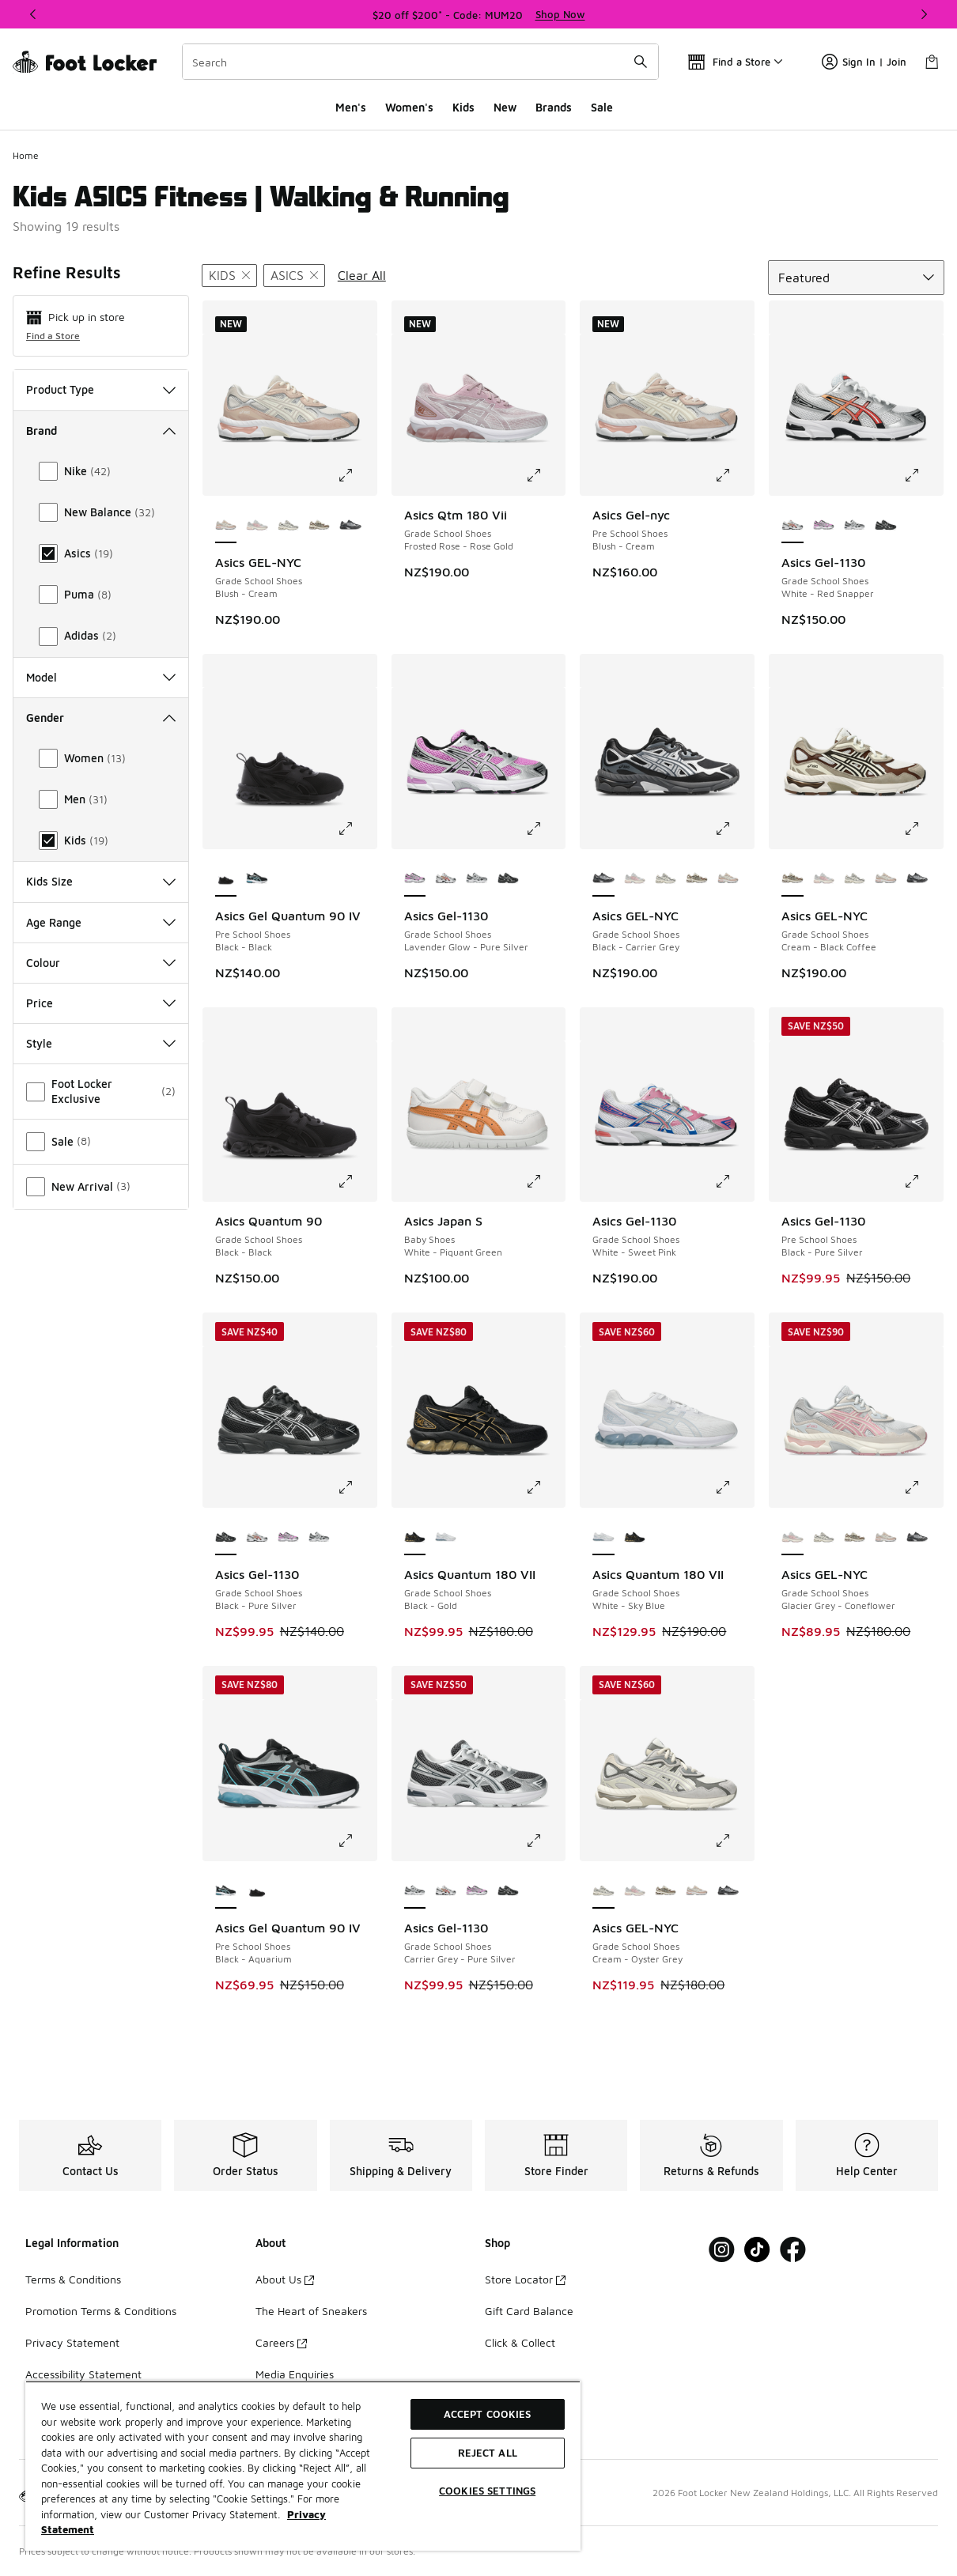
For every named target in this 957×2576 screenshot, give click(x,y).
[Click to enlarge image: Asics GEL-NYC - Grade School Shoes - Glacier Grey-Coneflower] (923, 1487)
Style (101, 1043)
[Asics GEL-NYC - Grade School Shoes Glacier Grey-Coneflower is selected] (792, 1537)
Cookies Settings (487, 2490)
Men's (350, 107)
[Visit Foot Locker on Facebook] (793, 2250)
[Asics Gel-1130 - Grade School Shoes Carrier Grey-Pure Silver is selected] (415, 1891)
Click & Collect (520, 2342)
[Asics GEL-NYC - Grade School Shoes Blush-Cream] (728, 879)
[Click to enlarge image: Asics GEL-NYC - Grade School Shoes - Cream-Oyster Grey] (734, 1840)
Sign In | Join (864, 62)
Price (101, 1003)
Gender (101, 717)
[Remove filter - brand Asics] (294, 275)
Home (26, 155)
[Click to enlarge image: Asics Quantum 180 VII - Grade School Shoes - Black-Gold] (545, 1487)
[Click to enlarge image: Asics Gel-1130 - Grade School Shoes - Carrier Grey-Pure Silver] (545, 1840)
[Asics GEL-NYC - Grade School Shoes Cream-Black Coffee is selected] (792, 879)
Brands (553, 107)
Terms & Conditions (73, 2279)
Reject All (487, 2452)
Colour (101, 962)
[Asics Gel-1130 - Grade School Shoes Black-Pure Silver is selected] (225, 1537)
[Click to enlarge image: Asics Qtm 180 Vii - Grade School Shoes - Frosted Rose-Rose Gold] (545, 475)
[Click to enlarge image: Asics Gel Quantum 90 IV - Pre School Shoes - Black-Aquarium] (356, 1840)
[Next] (924, 14)
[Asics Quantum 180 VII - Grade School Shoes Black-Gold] (634, 1537)
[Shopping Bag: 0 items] (931, 62)
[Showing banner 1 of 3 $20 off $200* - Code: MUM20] (478, 14)
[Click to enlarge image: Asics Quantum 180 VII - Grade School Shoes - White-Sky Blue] (734, 1487)
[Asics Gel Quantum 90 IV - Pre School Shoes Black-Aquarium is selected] (225, 1891)
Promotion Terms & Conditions (100, 2310)
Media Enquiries (294, 2374)
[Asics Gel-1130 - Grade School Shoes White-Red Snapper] (445, 879)
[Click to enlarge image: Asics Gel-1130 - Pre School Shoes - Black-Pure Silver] (923, 1181)
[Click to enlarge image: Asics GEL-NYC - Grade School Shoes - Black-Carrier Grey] (734, 828)
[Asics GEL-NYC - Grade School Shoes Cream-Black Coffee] (319, 525)
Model (101, 677)
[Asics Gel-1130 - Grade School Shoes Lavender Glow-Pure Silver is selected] (415, 879)
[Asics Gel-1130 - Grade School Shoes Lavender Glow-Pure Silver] (823, 525)
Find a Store (53, 336)
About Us (284, 2279)
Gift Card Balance (529, 2310)
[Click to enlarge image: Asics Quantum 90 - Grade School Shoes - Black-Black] (356, 1181)
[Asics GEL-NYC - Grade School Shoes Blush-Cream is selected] (225, 525)
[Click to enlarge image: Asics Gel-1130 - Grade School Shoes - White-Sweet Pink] (734, 1181)
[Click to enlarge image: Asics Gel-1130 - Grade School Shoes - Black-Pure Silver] (356, 1487)
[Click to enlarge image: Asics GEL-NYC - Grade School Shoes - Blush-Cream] (356, 475)
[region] (303, 2466)
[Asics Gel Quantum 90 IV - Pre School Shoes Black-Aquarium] (256, 879)
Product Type (101, 389)
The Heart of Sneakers (311, 2310)
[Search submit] (640, 61)
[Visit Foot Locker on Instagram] (722, 2250)
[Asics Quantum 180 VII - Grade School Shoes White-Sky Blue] (445, 1537)
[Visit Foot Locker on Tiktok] (757, 2250)
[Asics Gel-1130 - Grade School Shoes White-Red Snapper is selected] (792, 525)
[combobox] (420, 61)
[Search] (420, 61)
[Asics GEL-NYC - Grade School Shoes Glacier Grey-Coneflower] (256, 525)
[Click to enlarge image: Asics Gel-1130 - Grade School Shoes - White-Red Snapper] (923, 475)
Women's (409, 107)
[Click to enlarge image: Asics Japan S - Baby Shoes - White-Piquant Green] (545, 1181)
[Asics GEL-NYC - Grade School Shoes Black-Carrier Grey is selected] (603, 879)
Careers (281, 2342)
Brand (101, 430)
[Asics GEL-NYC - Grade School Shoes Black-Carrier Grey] (350, 525)
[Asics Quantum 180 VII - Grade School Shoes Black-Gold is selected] (415, 1537)
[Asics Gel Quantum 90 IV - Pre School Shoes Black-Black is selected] (225, 879)
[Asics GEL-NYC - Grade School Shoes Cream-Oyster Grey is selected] (603, 1891)
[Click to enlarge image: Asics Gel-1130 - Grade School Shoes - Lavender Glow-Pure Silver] (545, 828)
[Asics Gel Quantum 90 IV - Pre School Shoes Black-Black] (256, 1891)
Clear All (362, 275)
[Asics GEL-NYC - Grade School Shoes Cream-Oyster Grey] (288, 525)
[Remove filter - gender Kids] (229, 275)
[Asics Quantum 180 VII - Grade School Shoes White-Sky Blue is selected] (603, 1537)
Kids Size (101, 881)
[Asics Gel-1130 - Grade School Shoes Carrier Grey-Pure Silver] (854, 525)
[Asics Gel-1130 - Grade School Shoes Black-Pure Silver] (885, 525)
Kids (463, 107)
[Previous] (33, 14)
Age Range (101, 922)
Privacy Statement (72, 2342)
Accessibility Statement (83, 2374)
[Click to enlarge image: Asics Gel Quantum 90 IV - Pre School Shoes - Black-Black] (356, 828)
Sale (602, 107)
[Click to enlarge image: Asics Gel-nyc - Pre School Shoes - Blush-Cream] (734, 475)
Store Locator (525, 2279)
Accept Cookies (487, 2414)
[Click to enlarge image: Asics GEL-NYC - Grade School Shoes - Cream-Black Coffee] (923, 828)
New (505, 107)
